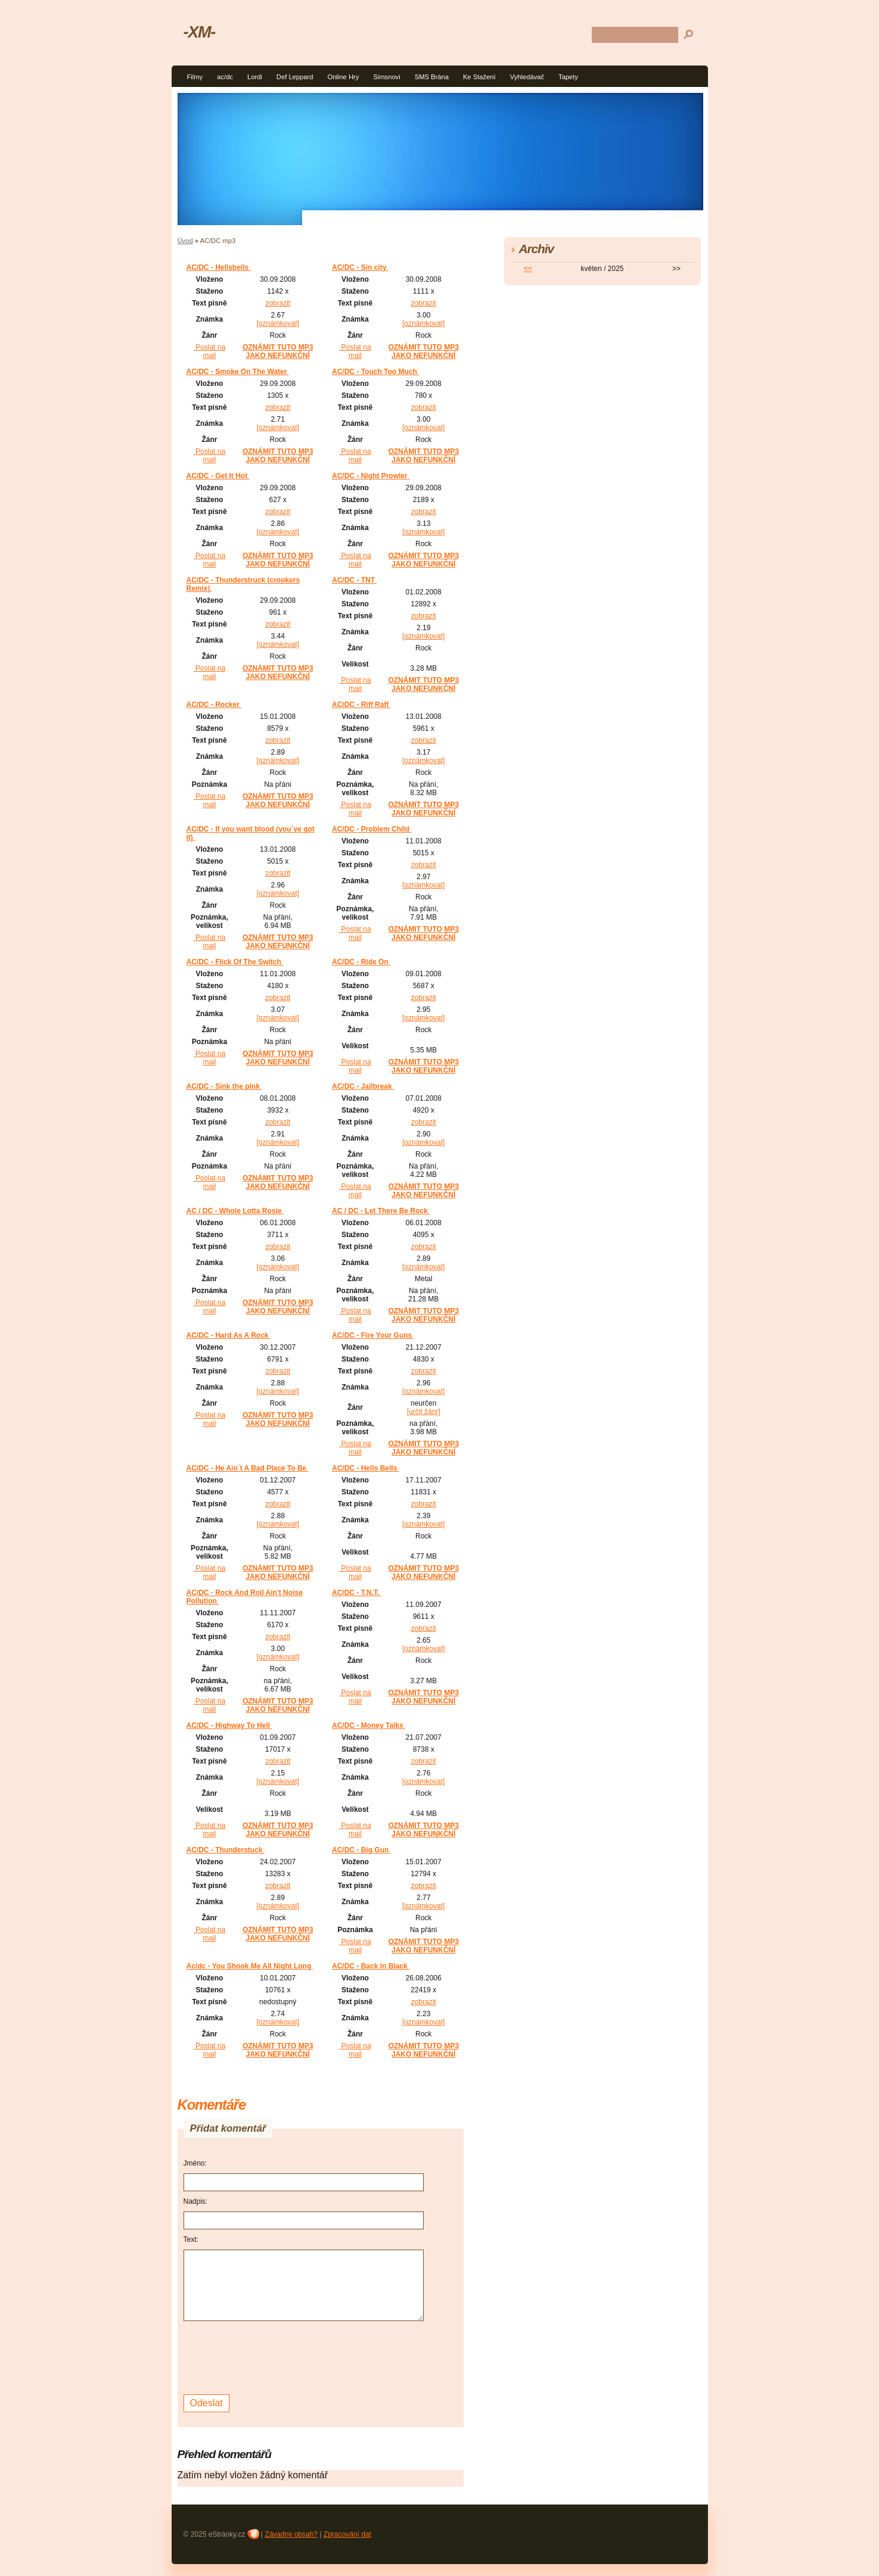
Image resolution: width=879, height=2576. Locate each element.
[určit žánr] (423, 1411)
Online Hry (343, 76)
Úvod (185, 240)
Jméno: (195, 2163)
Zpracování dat (347, 2534)
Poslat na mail (209, 351)
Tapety (568, 76)
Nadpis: (196, 2201)
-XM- (199, 32)
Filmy (195, 76)
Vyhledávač (527, 76)
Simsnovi (386, 76)
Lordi (254, 76)
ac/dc (225, 76)
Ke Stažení (479, 76)
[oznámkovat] (277, 323)
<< (528, 268)
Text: (191, 2239)
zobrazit (277, 303)
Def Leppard (295, 76)
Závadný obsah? (291, 2534)
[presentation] (274, 2356)
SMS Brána (432, 76)
